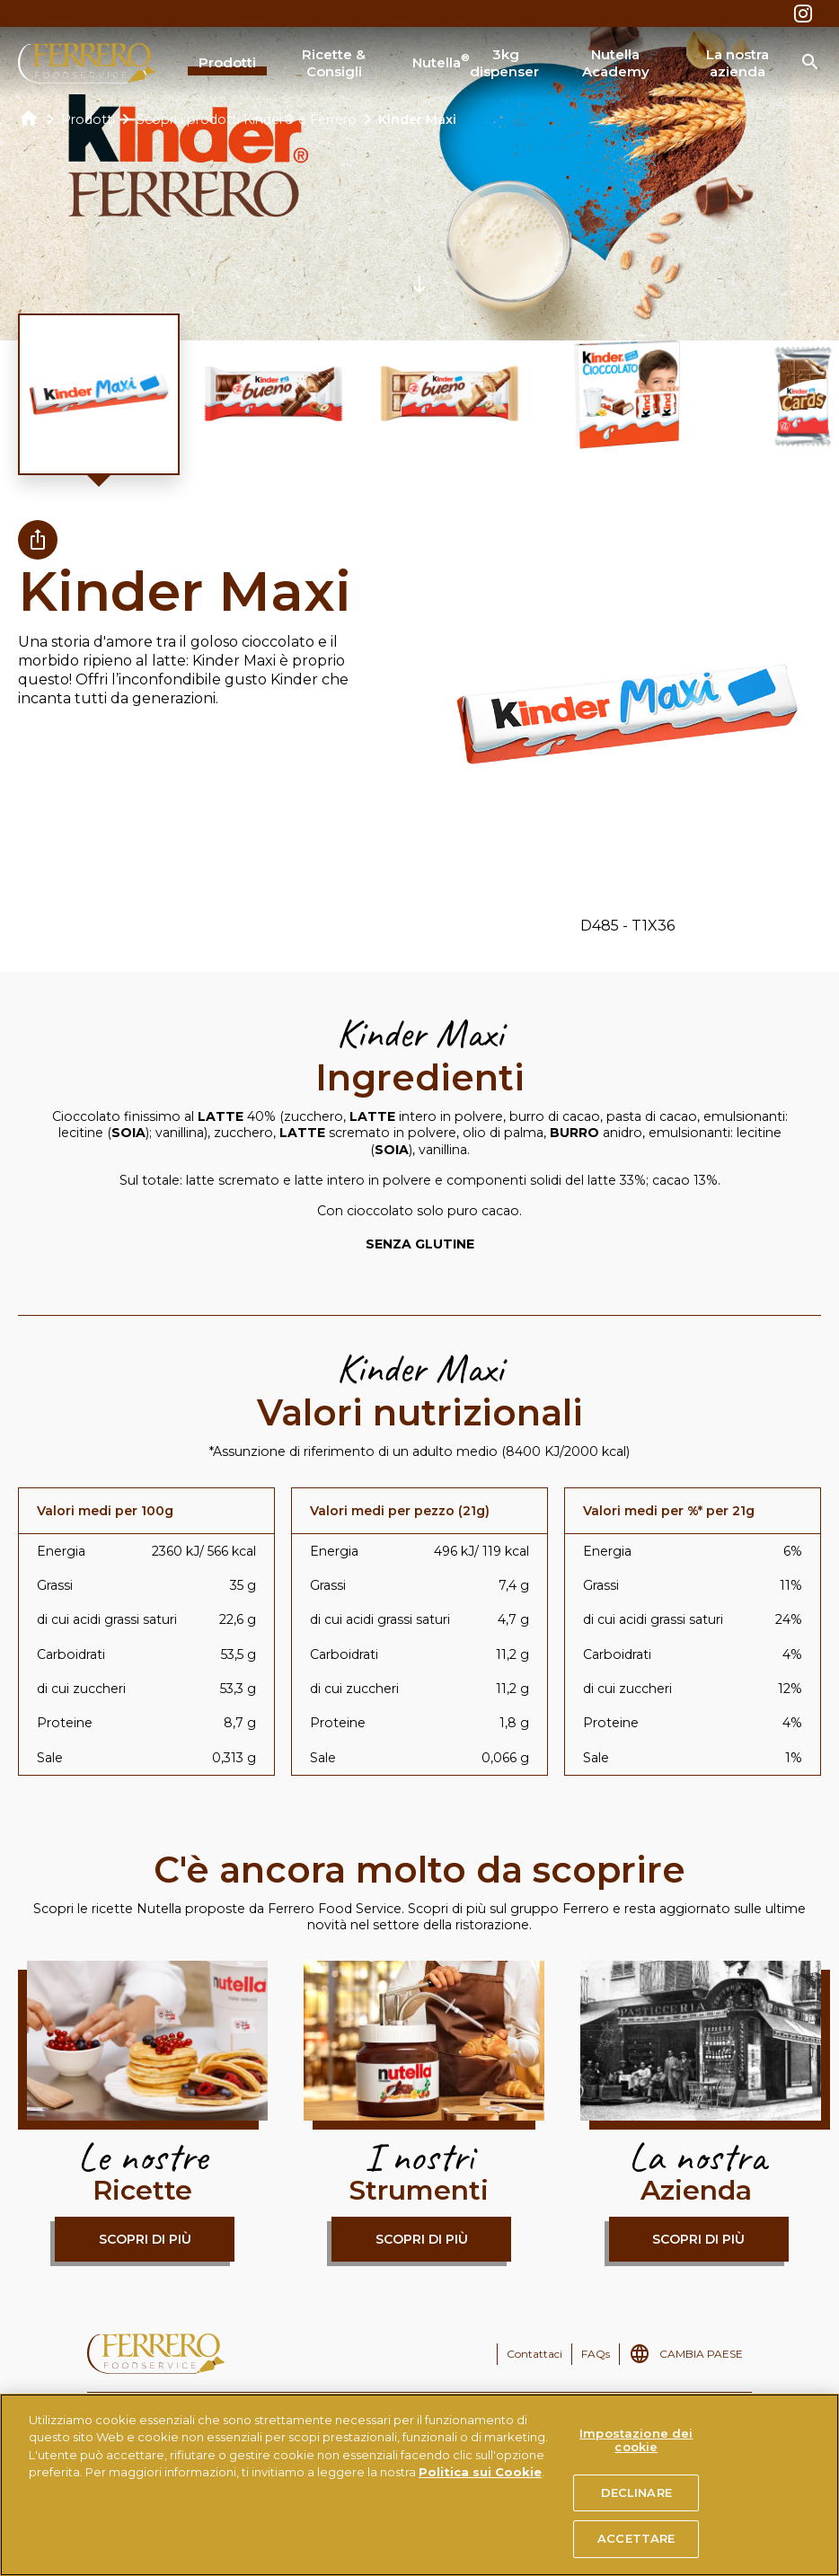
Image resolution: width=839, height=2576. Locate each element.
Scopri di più (145, 2239)
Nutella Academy (615, 63)
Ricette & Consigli (334, 63)
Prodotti (227, 62)
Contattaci (534, 2353)
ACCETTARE (636, 2538)
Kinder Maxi (417, 119)
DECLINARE (636, 2492)
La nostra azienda (737, 63)
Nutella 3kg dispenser (475, 63)
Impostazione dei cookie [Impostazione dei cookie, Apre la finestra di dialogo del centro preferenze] (636, 2440)
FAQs (595, 2353)
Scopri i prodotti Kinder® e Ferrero (247, 119)
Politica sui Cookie (480, 2472)
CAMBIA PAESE (701, 2353)
